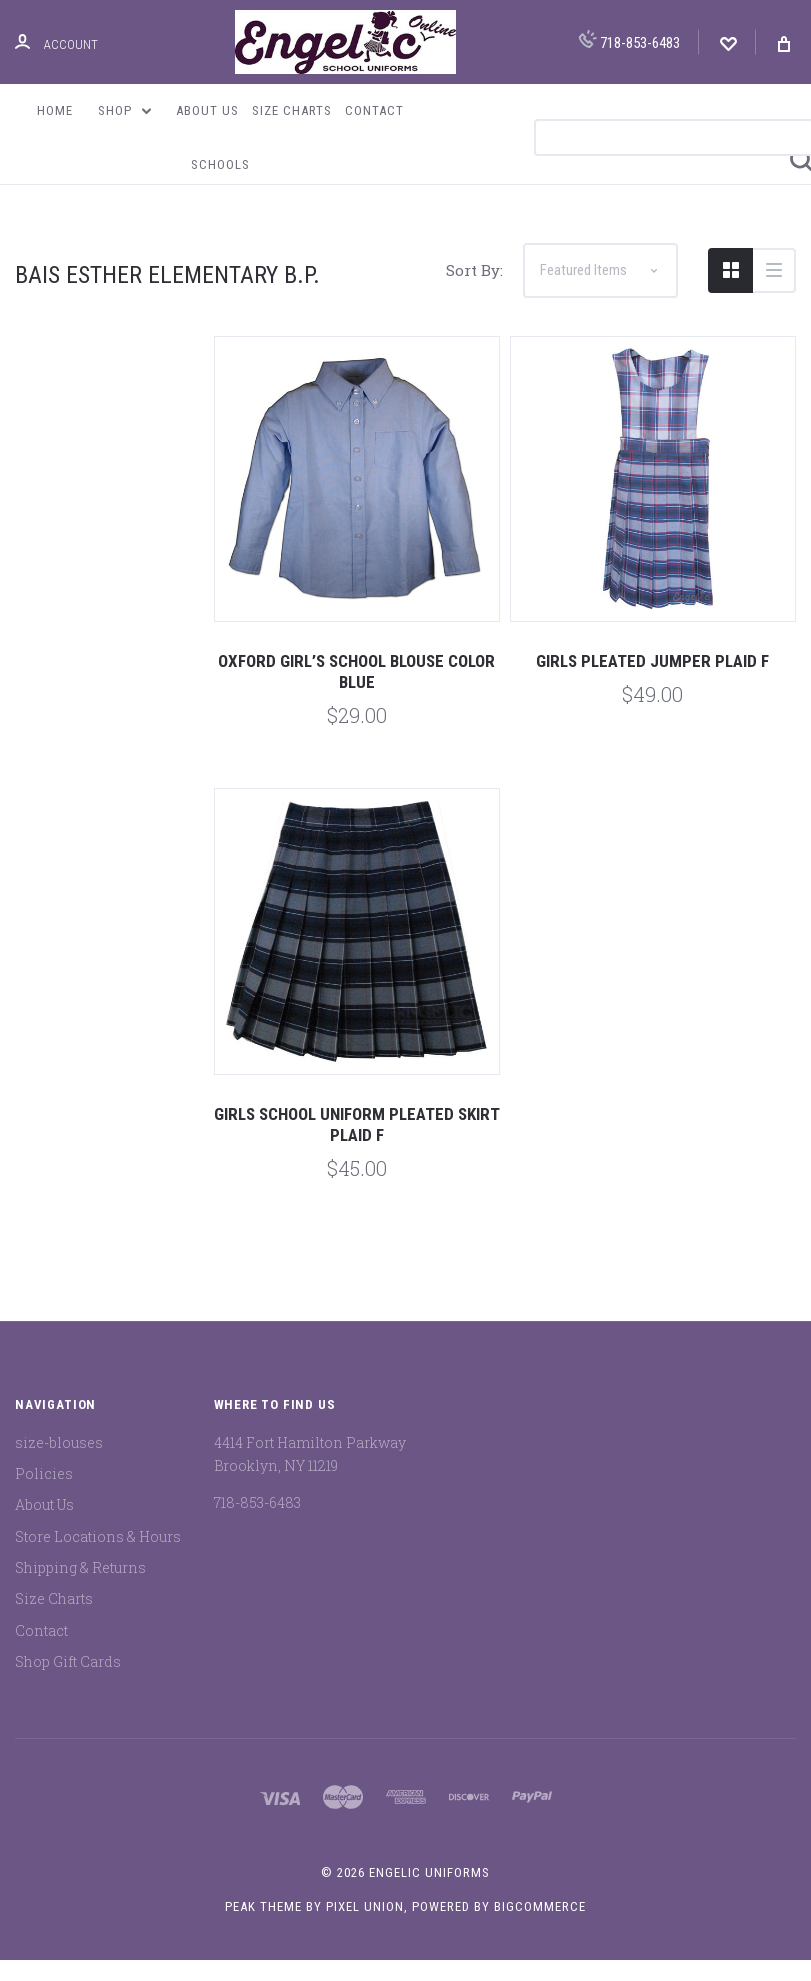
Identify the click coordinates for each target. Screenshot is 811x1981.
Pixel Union (365, 1928)
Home (55, 110)
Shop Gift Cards (68, 1682)
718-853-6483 (629, 41)
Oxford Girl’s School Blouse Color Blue (356, 692)
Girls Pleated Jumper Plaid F (652, 682)
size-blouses (59, 1463)
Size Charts (292, 110)
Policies (44, 1495)
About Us (207, 110)
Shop (125, 110)
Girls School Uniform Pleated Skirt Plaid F (357, 1145)
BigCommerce (540, 1928)
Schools (220, 164)
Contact (374, 110)
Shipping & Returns (80, 1589)
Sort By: (474, 292)
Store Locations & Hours (98, 1557)
